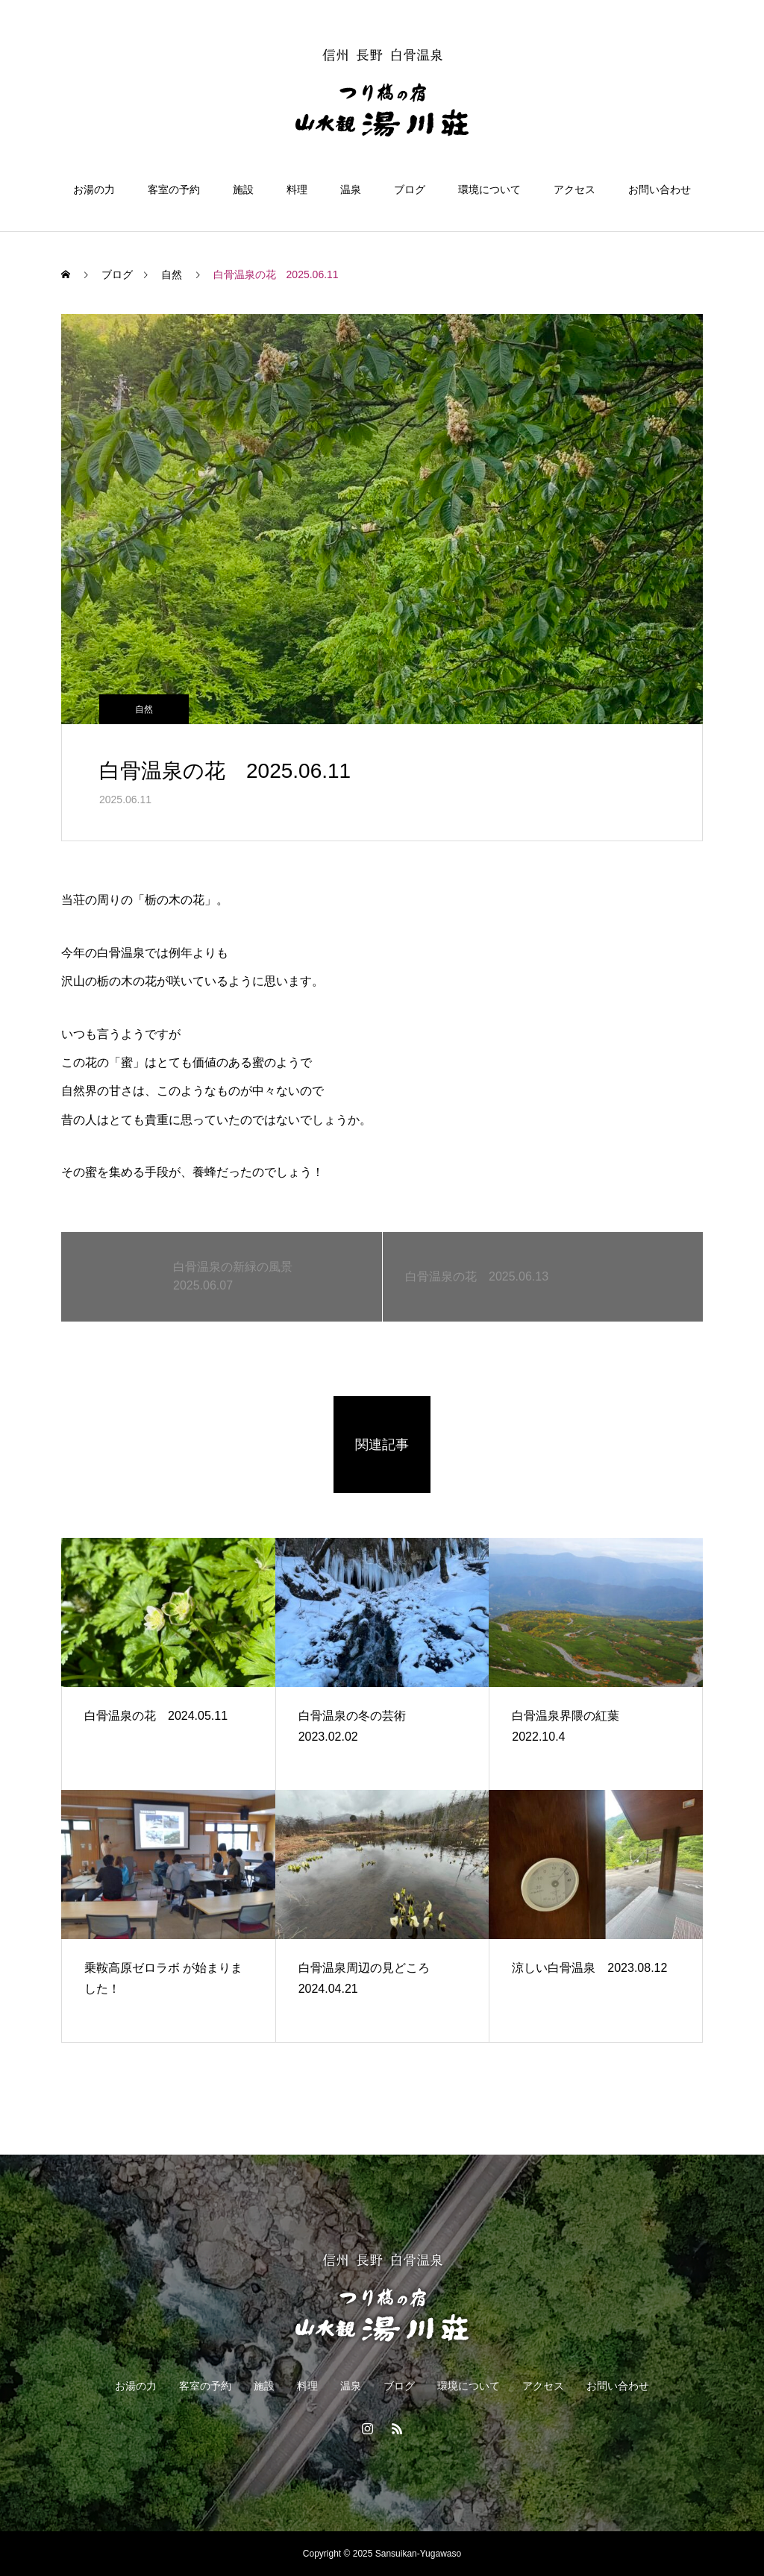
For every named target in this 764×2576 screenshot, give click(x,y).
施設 (243, 189)
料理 (296, 189)
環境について (489, 189)
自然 (144, 709)
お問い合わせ (659, 189)
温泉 (350, 189)
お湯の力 (94, 189)
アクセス (574, 189)
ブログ (409, 189)
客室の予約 (174, 189)
